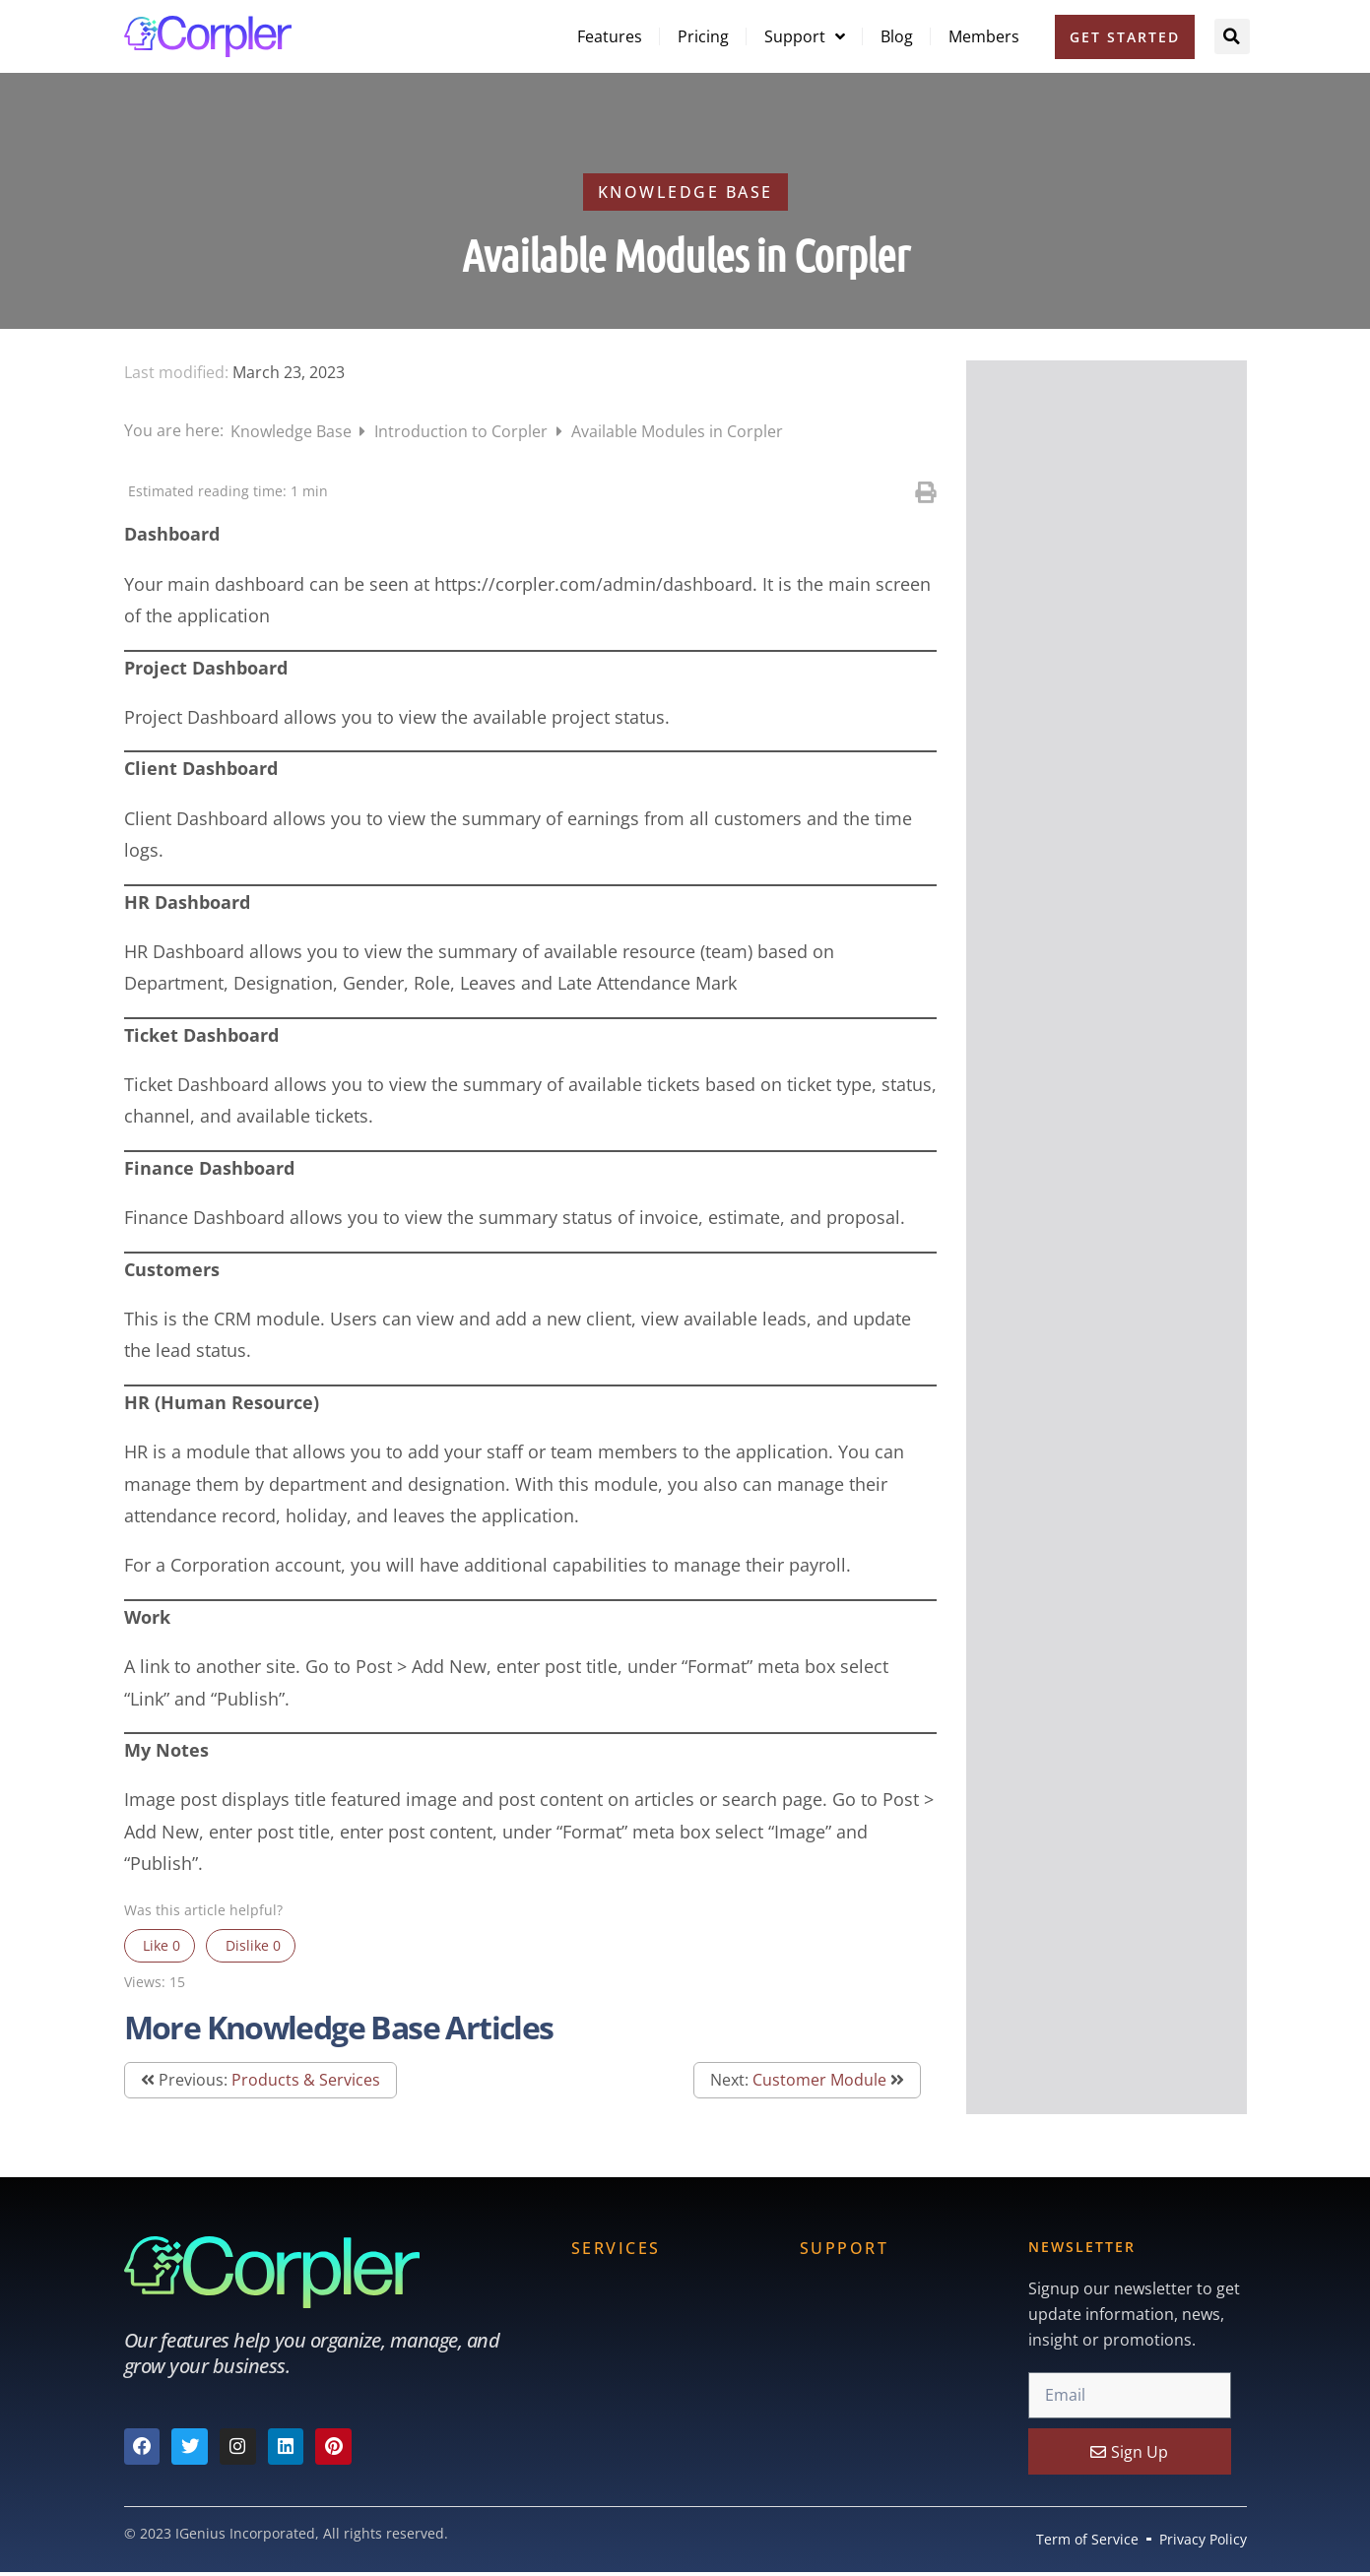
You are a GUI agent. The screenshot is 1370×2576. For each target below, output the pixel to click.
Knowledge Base (293, 431)
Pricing (703, 36)
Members (983, 36)
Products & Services (305, 2080)
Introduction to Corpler (463, 431)
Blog (897, 36)
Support (804, 36)
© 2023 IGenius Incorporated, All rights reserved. (286, 2533)
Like (159, 1945)
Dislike (251, 1945)
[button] (1232, 36)
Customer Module (819, 2080)
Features (609, 36)
